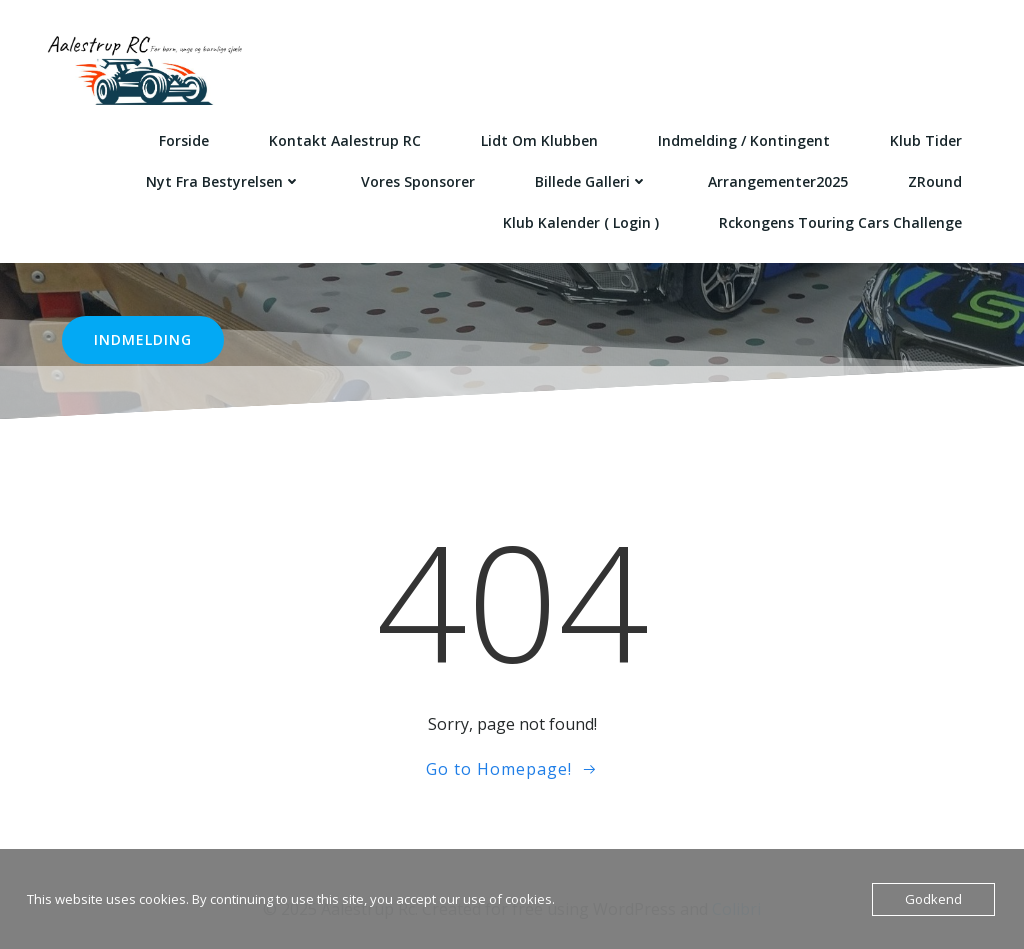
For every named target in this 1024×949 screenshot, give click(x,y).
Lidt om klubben (539, 140)
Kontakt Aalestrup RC (345, 140)
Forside (184, 140)
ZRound (935, 181)
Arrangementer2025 (778, 181)
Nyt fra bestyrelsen (223, 181)
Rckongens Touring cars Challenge (840, 222)
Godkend (933, 899)
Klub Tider (926, 140)
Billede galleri (591, 181)
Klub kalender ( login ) (581, 222)
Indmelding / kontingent (744, 140)
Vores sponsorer (418, 181)
